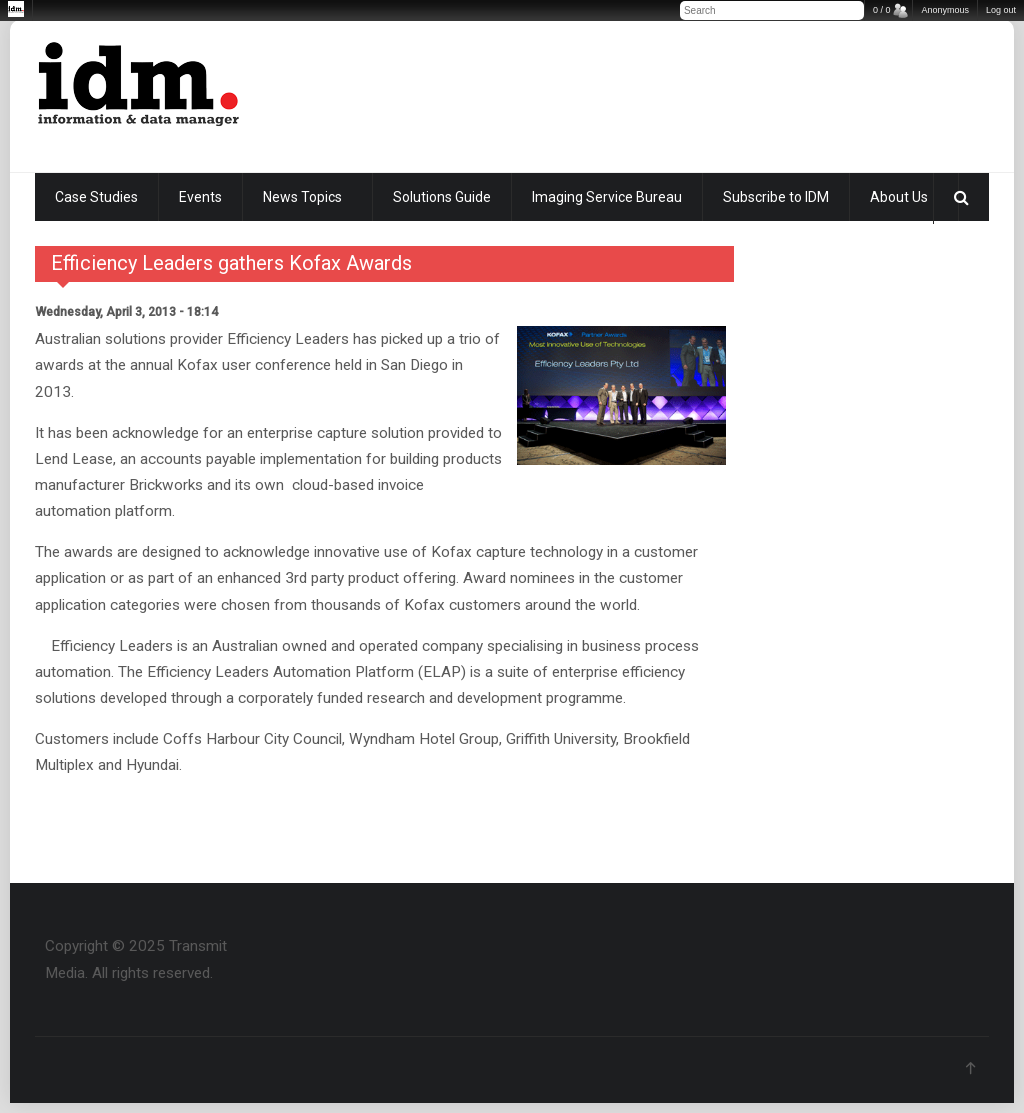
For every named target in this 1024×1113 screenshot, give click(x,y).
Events (200, 197)
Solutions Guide (442, 197)
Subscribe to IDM (776, 197)
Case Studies (96, 197)
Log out (1001, 10)
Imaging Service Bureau (607, 197)
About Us (899, 197)
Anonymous (945, 10)
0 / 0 (882, 10)
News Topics (302, 197)
